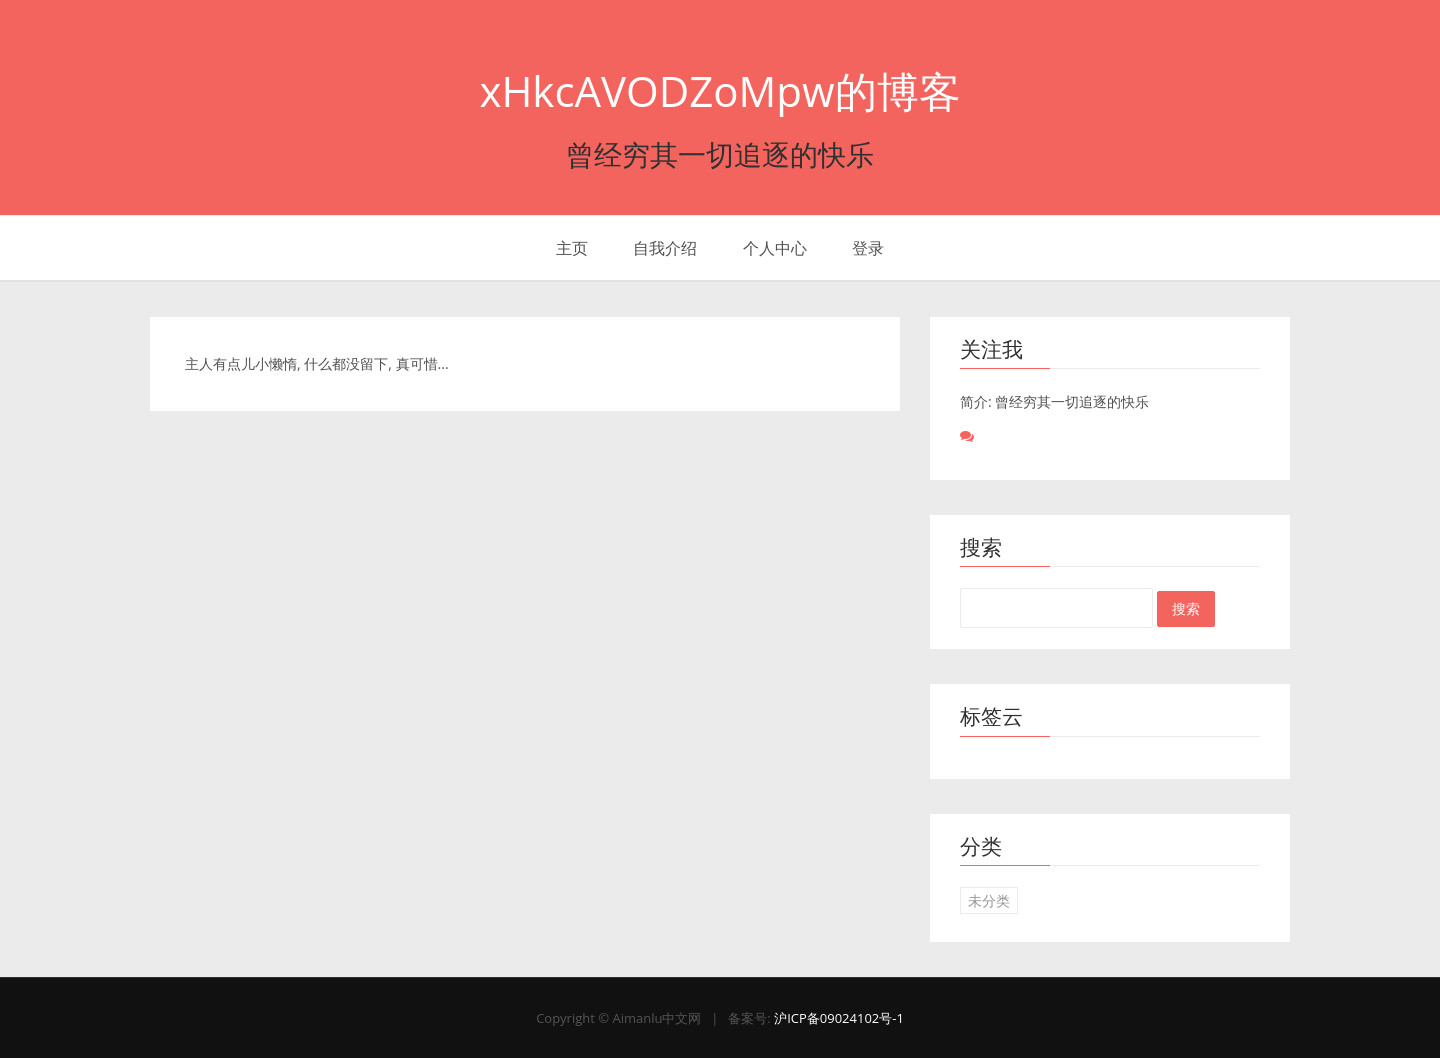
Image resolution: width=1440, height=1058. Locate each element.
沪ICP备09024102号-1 (839, 1018)
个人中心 (775, 248)
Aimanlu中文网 (656, 1018)
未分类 (989, 900)
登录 (868, 248)
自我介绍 (665, 248)
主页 (572, 248)
